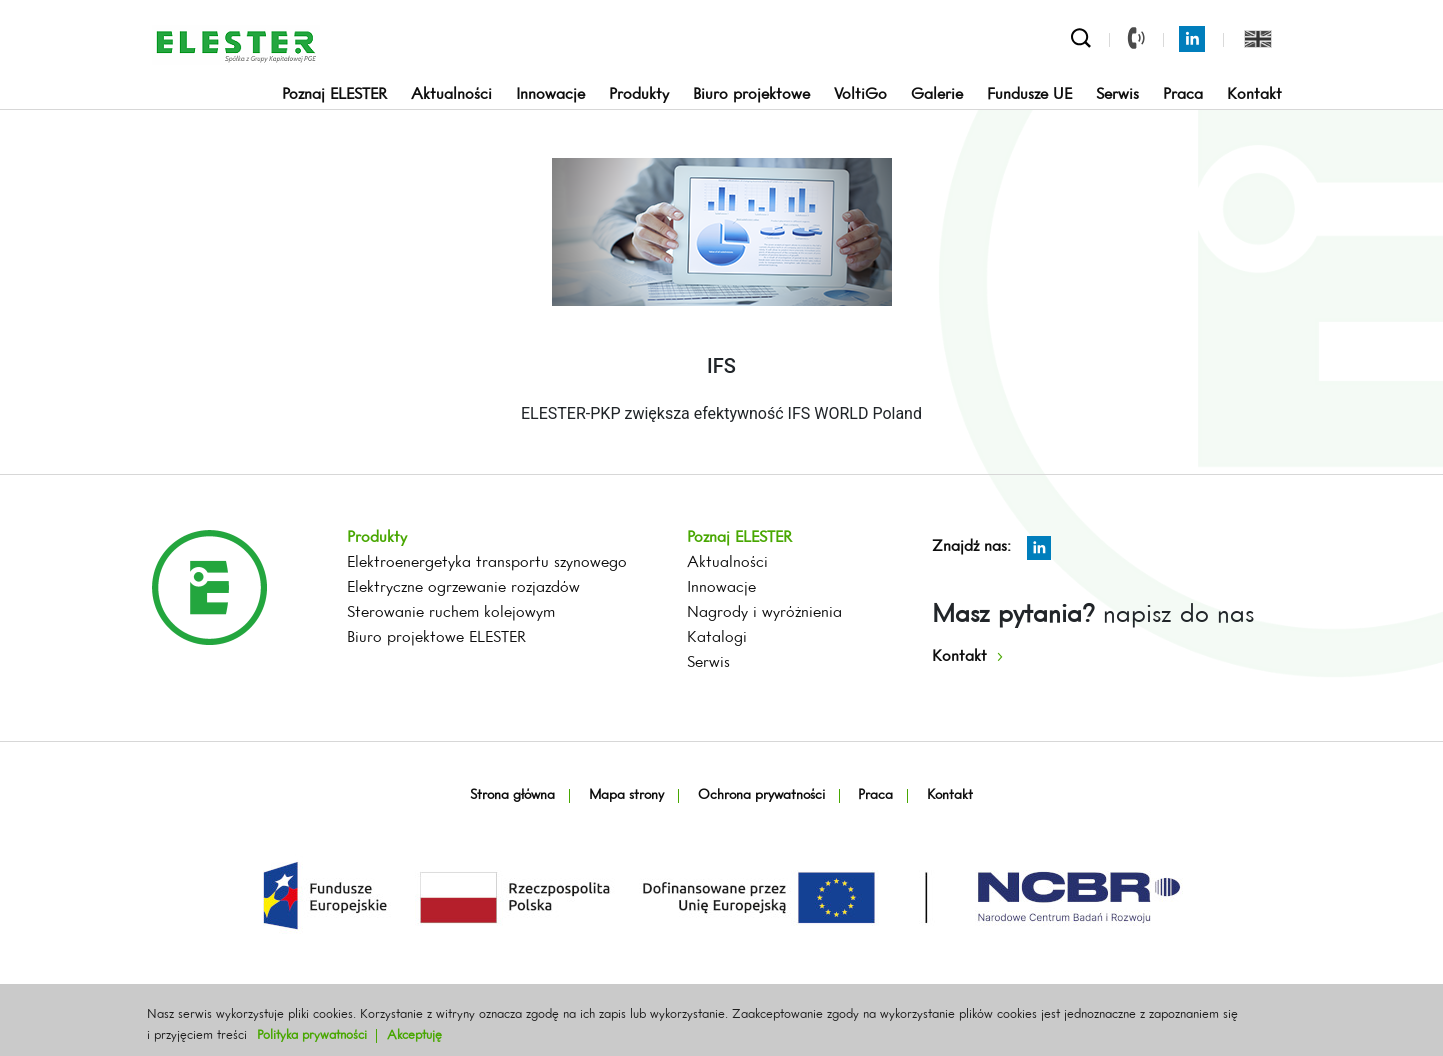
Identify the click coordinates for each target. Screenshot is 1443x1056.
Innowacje (550, 95)
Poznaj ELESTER (334, 95)
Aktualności (451, 95)
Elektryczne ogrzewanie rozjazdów (463, 588)
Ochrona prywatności (761, 795)
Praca (1183, 95)
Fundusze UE (1029, 95)
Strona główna (512, 795)
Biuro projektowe (751, 95)
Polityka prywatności (312, 1035)
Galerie (937, 95)
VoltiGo (860, 95)
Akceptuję (414, 1035)
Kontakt (1254, 95)
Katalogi (717, 638)
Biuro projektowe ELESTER (436, 638)
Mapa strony (626, 795)
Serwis (1117, 95)
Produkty (639, 95)
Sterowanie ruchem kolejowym (451, 613)
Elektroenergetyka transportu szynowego (487, 563)
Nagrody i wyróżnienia (764, 613)
